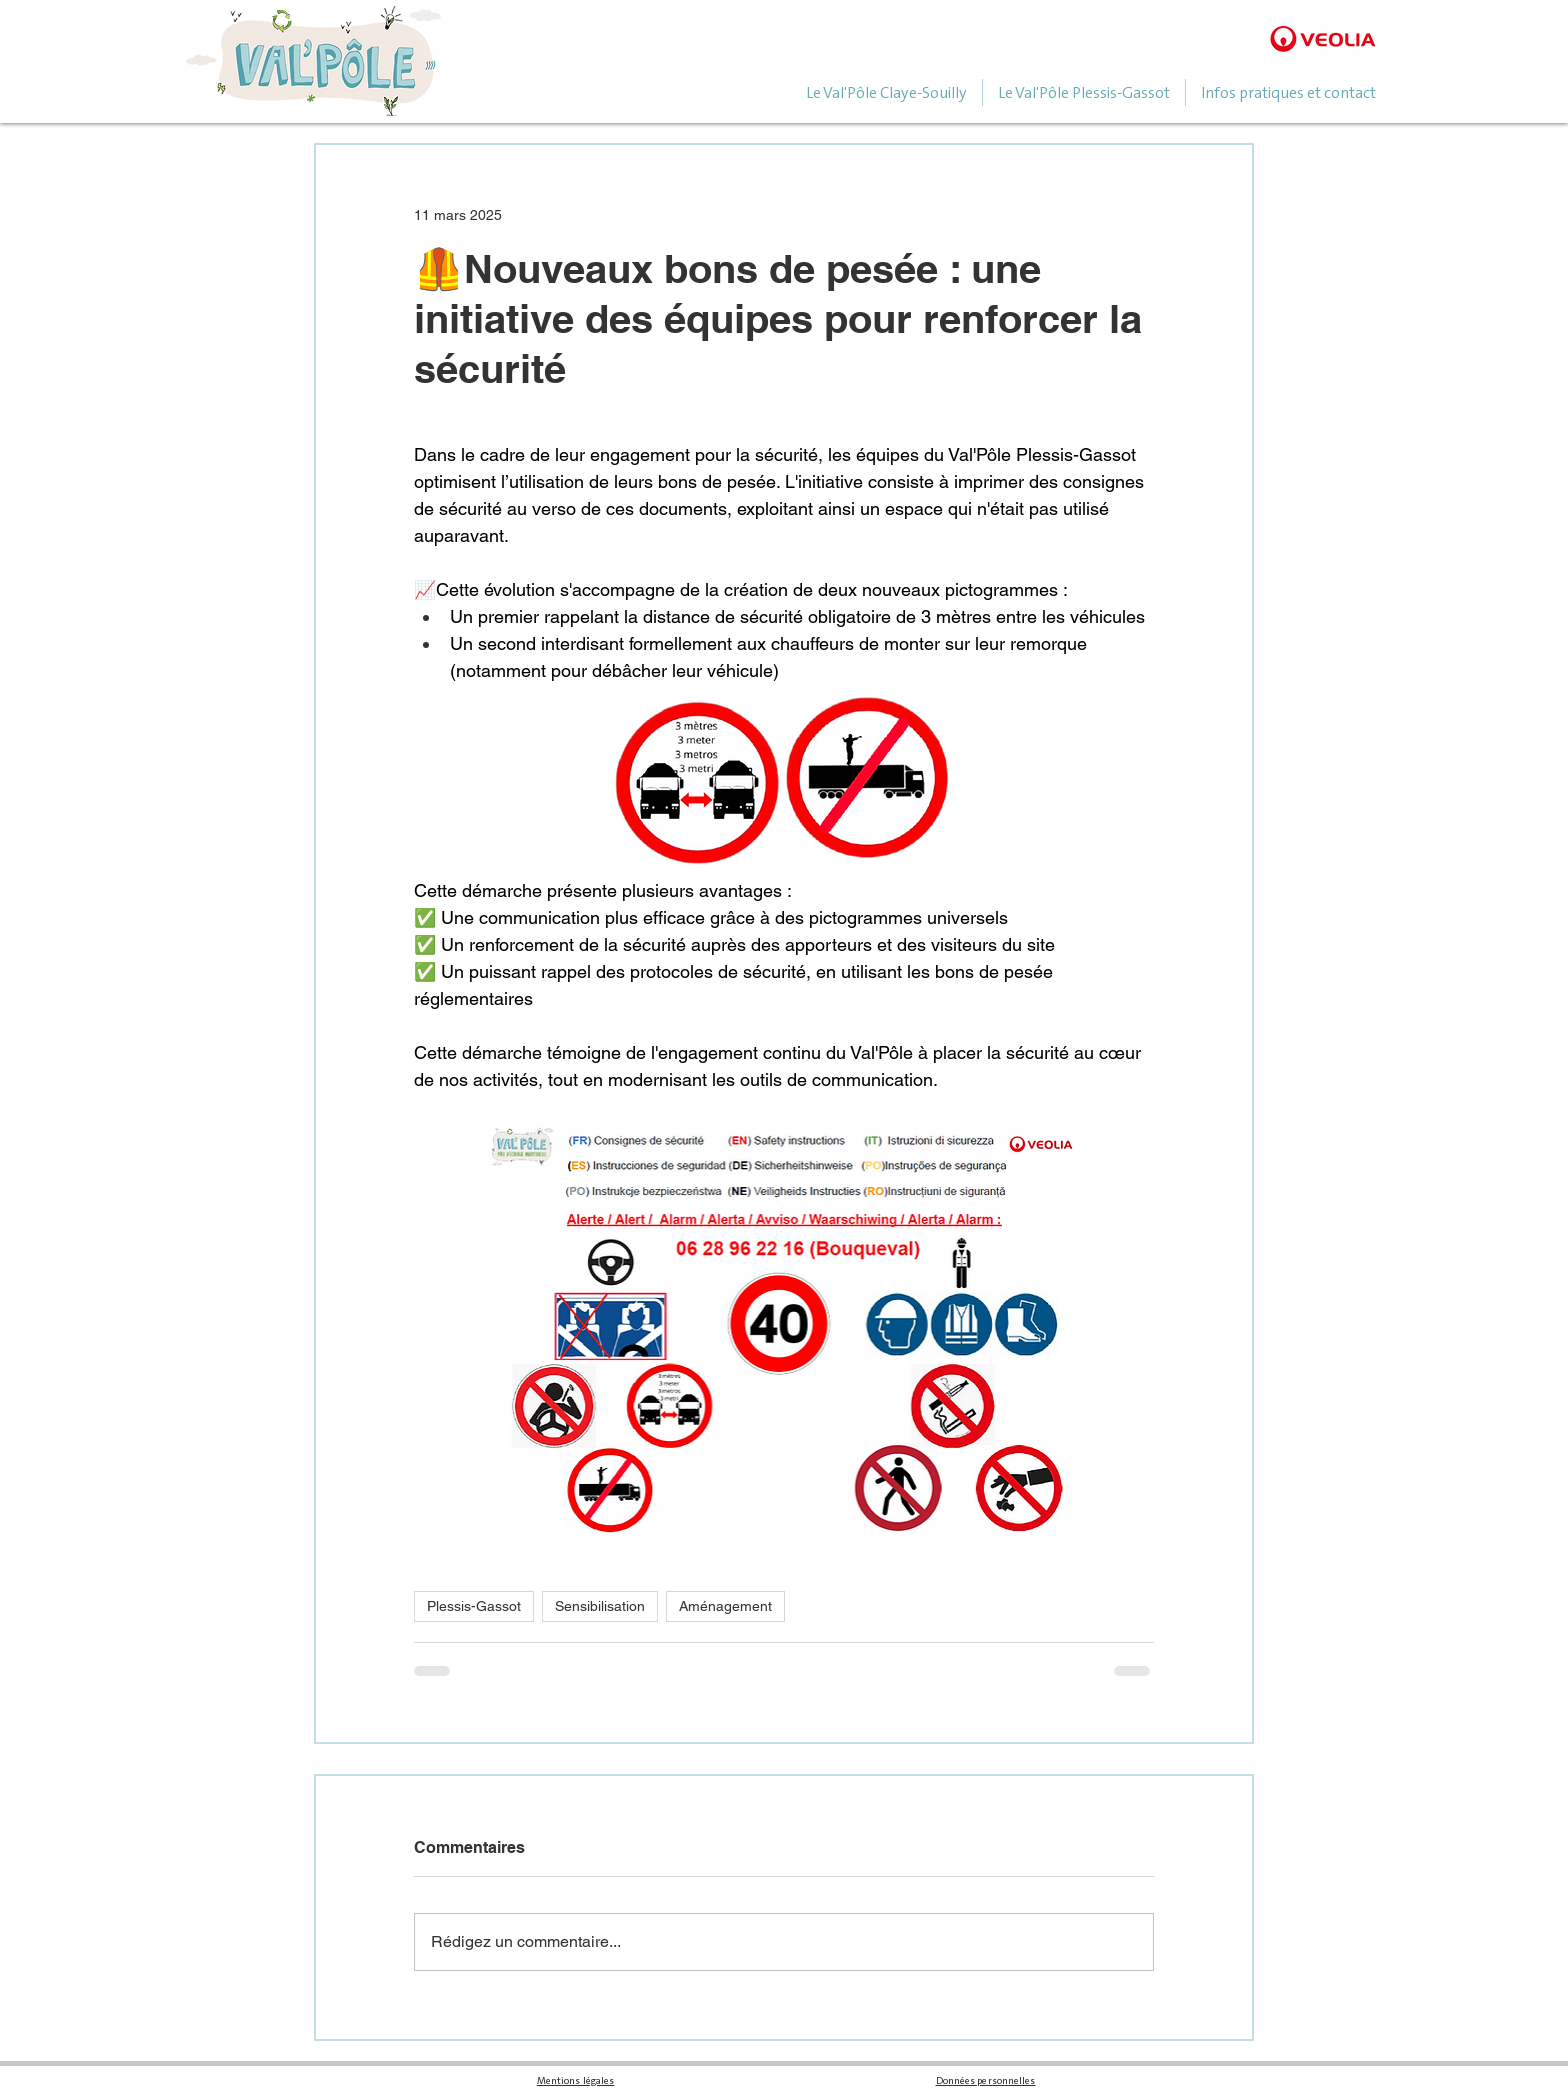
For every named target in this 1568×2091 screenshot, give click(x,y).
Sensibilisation (600, 1606)
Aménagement (725, 1606)
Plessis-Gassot (474, 1606)
